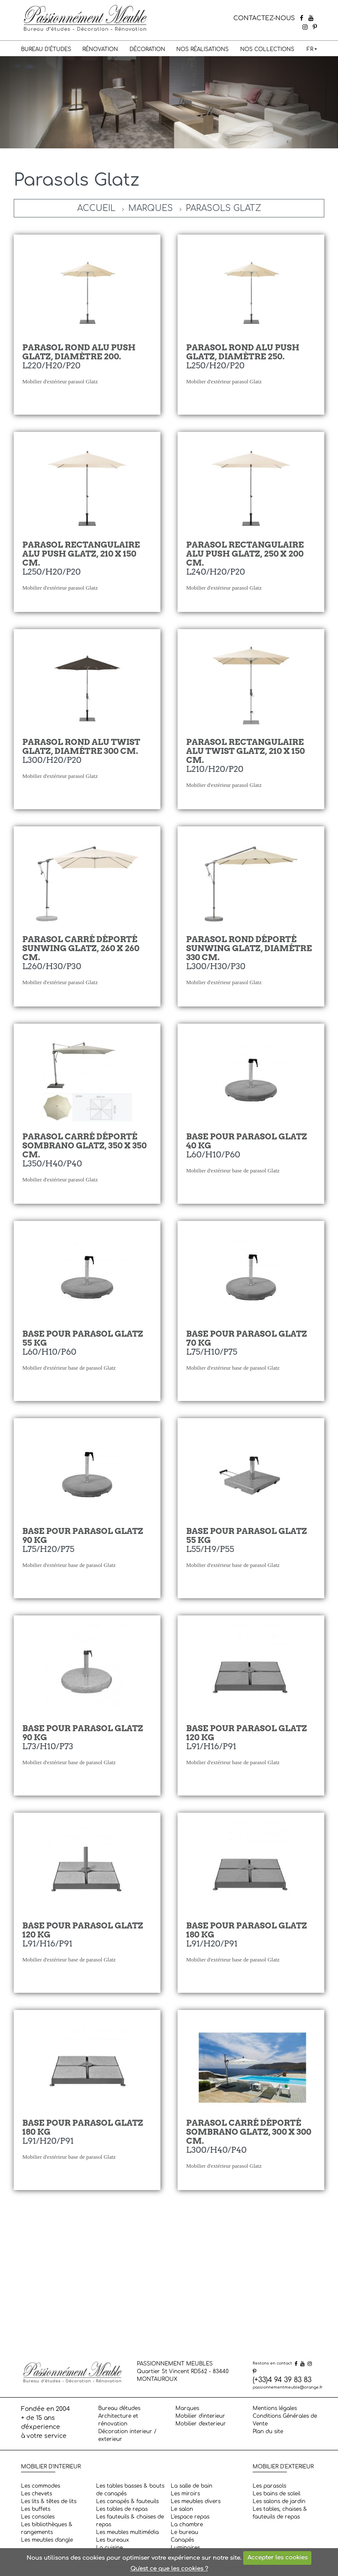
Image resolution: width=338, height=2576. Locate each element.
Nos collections (267, 49)
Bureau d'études (46, 49)
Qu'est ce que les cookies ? (169, 2569)
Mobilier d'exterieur (200, 2424)
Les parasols (269, 2486)
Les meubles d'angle (47, 2540)
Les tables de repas (122, 2509)
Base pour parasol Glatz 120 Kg (246, 1732)
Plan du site (268, 2431)
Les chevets (36, 2494)
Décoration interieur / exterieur (127, 2435)
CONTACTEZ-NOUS (264, 18)
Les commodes (40, 2486)
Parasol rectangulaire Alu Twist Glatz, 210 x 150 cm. (245, 751)
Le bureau (184, 2532)
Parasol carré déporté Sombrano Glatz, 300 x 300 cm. (248, 2132)
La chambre (187, 2525)
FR (310, 49)
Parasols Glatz (223, 208)
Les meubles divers (195, 2501)
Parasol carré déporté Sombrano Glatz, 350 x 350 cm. (84, 1146)
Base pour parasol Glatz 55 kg (82, 1338)
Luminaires (185, 2548)
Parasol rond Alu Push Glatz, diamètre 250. (242, 352)
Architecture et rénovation (118, 2420)
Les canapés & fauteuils (127, 2501)
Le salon (182, 2509)
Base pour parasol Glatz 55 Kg (246, 1535)
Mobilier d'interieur (200, 2416)
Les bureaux (112, 2540)
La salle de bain (191, 2486)
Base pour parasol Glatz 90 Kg (82, 1732)
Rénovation (100, 49)
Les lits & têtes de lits (48, 2501)
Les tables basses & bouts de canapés (130, 2490)
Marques (150, 208)
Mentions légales (275, 2408)
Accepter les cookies (277, 2558)
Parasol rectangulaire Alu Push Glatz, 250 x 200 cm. (245, 554)
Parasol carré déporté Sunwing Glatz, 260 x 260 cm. (80, 948)
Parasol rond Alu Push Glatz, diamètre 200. (79, 352)
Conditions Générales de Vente (285, 2420)
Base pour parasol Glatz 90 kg (82, 1535)
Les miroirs (185, 2494)
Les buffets (35, 2509)
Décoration (147, 49)
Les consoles (37, 2517)
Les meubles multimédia (127, 2532)
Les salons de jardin (279, 2501)
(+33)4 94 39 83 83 (282, 2380)
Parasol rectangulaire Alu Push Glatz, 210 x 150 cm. (81, 554)
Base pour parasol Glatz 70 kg (246, 1338)
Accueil (96, 208)
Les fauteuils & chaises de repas (130, 2521)
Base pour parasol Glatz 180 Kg (246, 1930)
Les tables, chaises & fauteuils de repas (280, 2513)
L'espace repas (190, 2517)
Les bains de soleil (276, 2494)
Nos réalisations (202, 49)
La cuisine (109, 2548)
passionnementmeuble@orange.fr (288, 2387)
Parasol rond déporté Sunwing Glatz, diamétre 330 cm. (249, 948)
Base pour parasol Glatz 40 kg (246, 1141)
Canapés (182, 2540)
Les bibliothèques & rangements (46, 2528)
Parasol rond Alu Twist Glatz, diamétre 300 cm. (81, 746)
